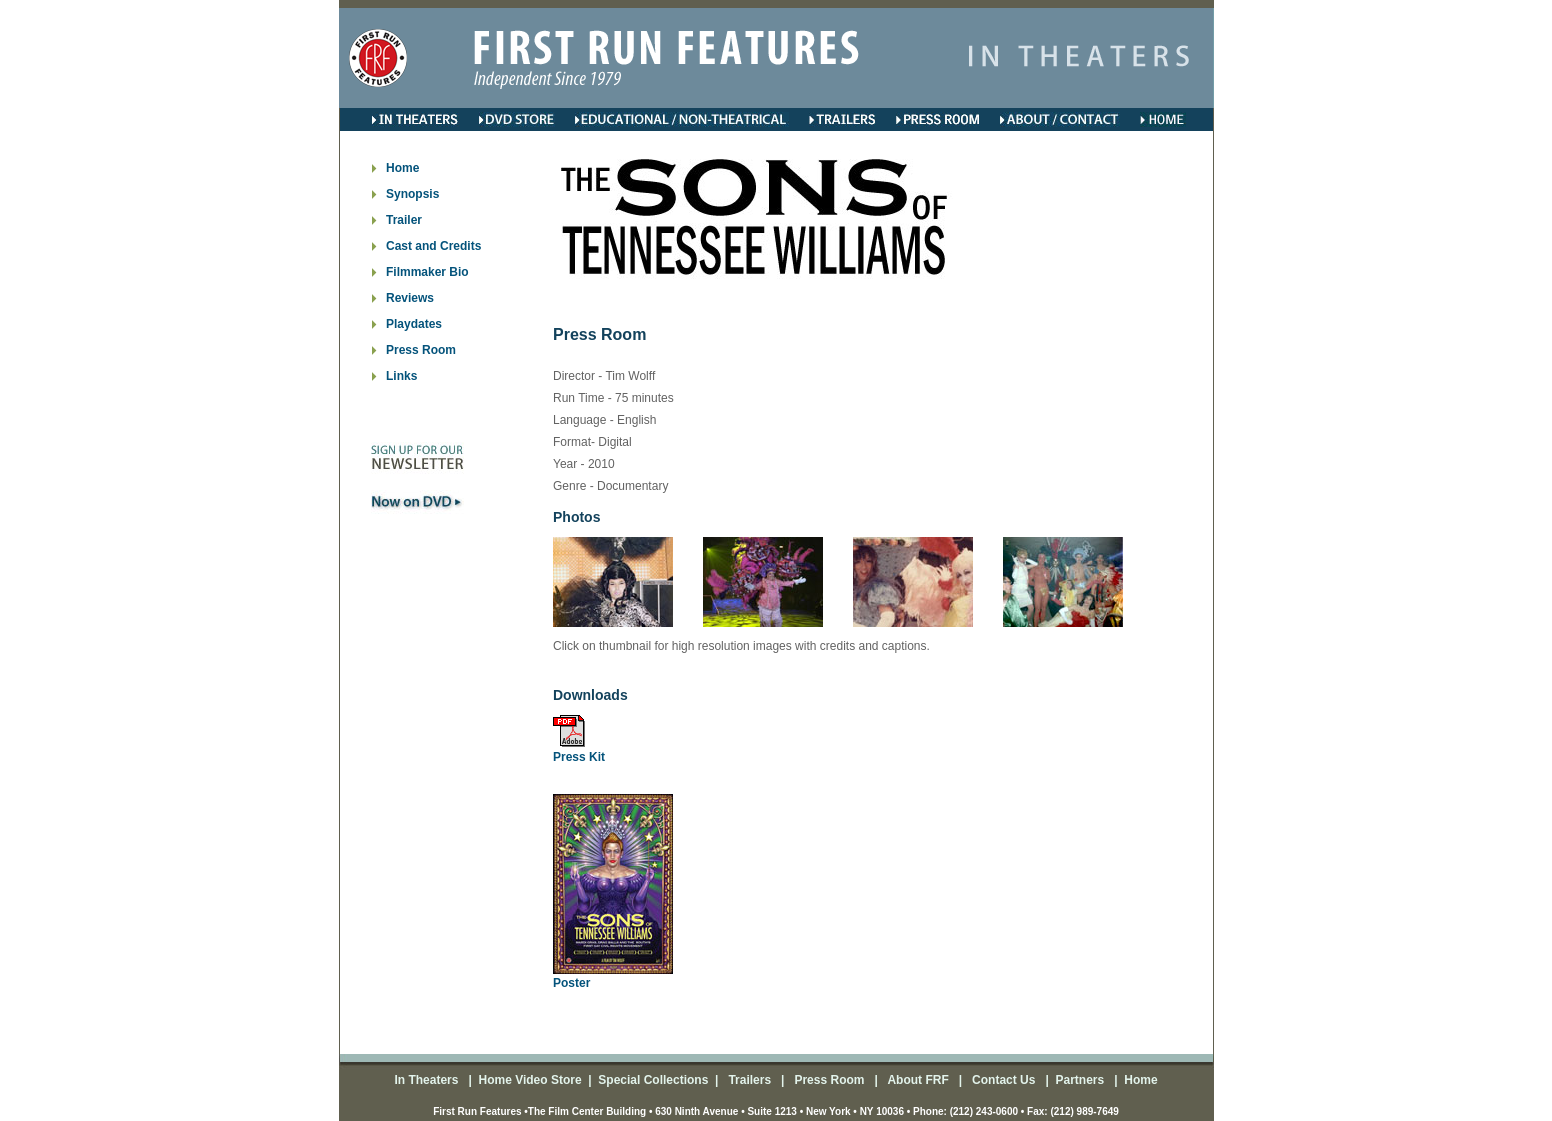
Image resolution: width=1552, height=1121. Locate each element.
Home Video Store (529, 1080)
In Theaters (427, 1080)
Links (401, 376)
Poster (571, 983)
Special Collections (651, 1080)
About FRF (917, 1080)
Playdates (414, 324)
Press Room (421, 350)
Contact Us (1002, 1080)
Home (402, 168)
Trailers (751, 1080)
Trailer (404, 220)
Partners (1078, 1080)
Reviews (410, 298)
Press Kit (579, 757)
